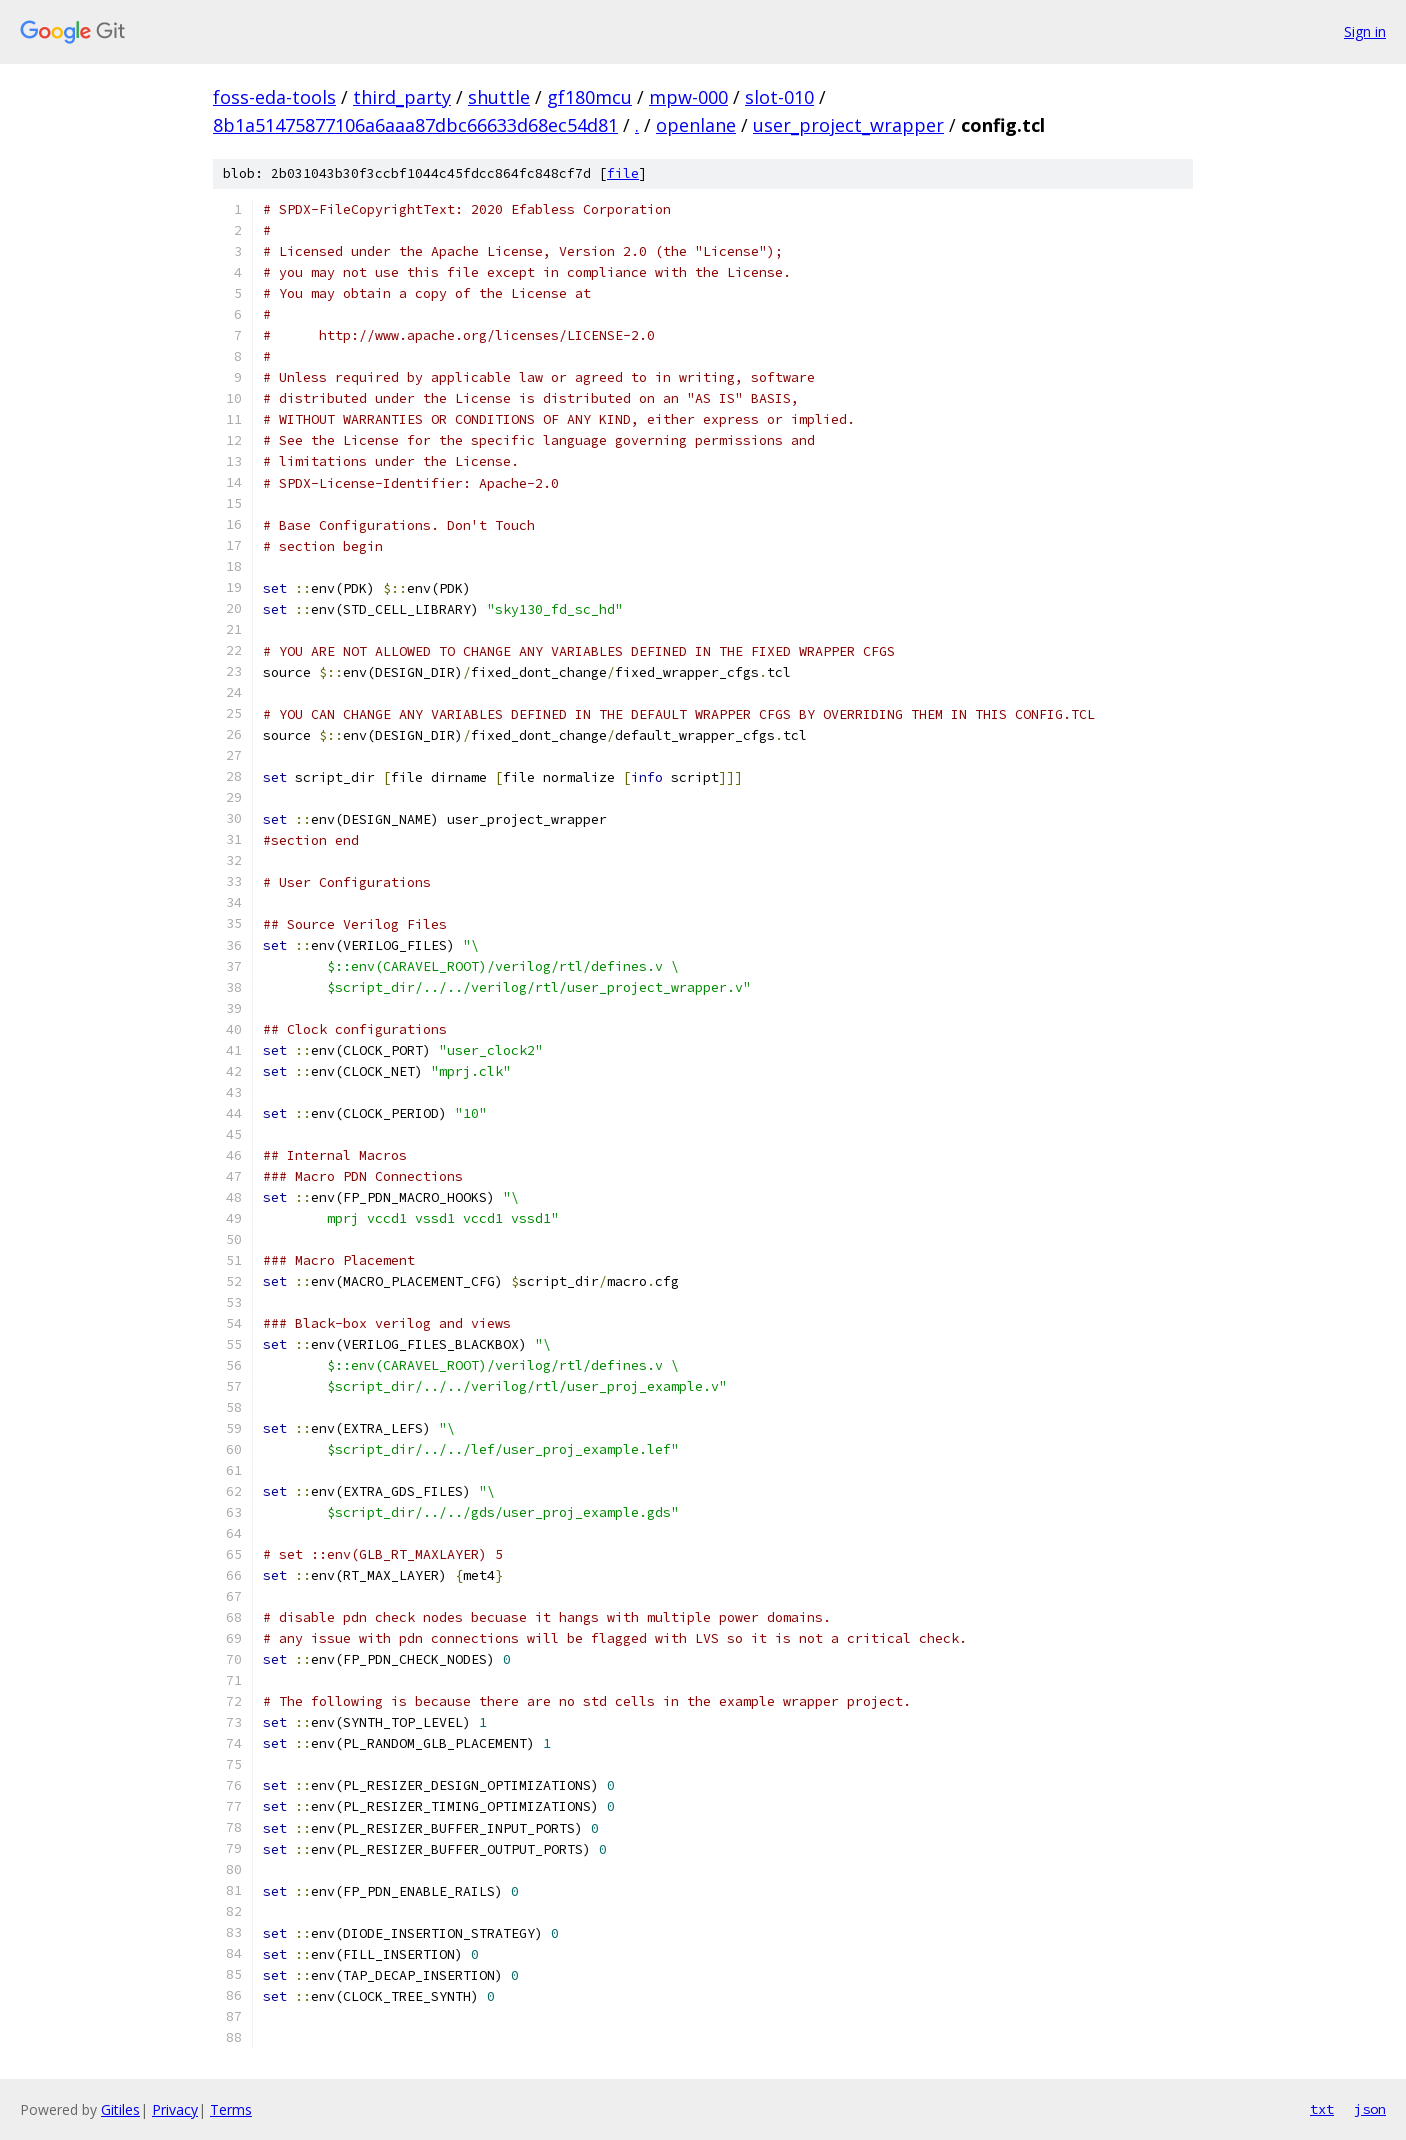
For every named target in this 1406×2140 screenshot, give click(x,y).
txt (1322, 2109)
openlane (696, 125)
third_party (402, 97)
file (623, 173)
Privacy (175, 2109)
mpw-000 (688, 97)
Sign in (1365, 31)
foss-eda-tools (274, 97)
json (1370, 2109)
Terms (231, 2109)
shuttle (499, 97)
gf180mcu (589, 97)
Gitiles (120, 2109)
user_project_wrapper (848, 125)
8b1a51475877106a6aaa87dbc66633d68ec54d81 (415, 125)
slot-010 (779, 97)
